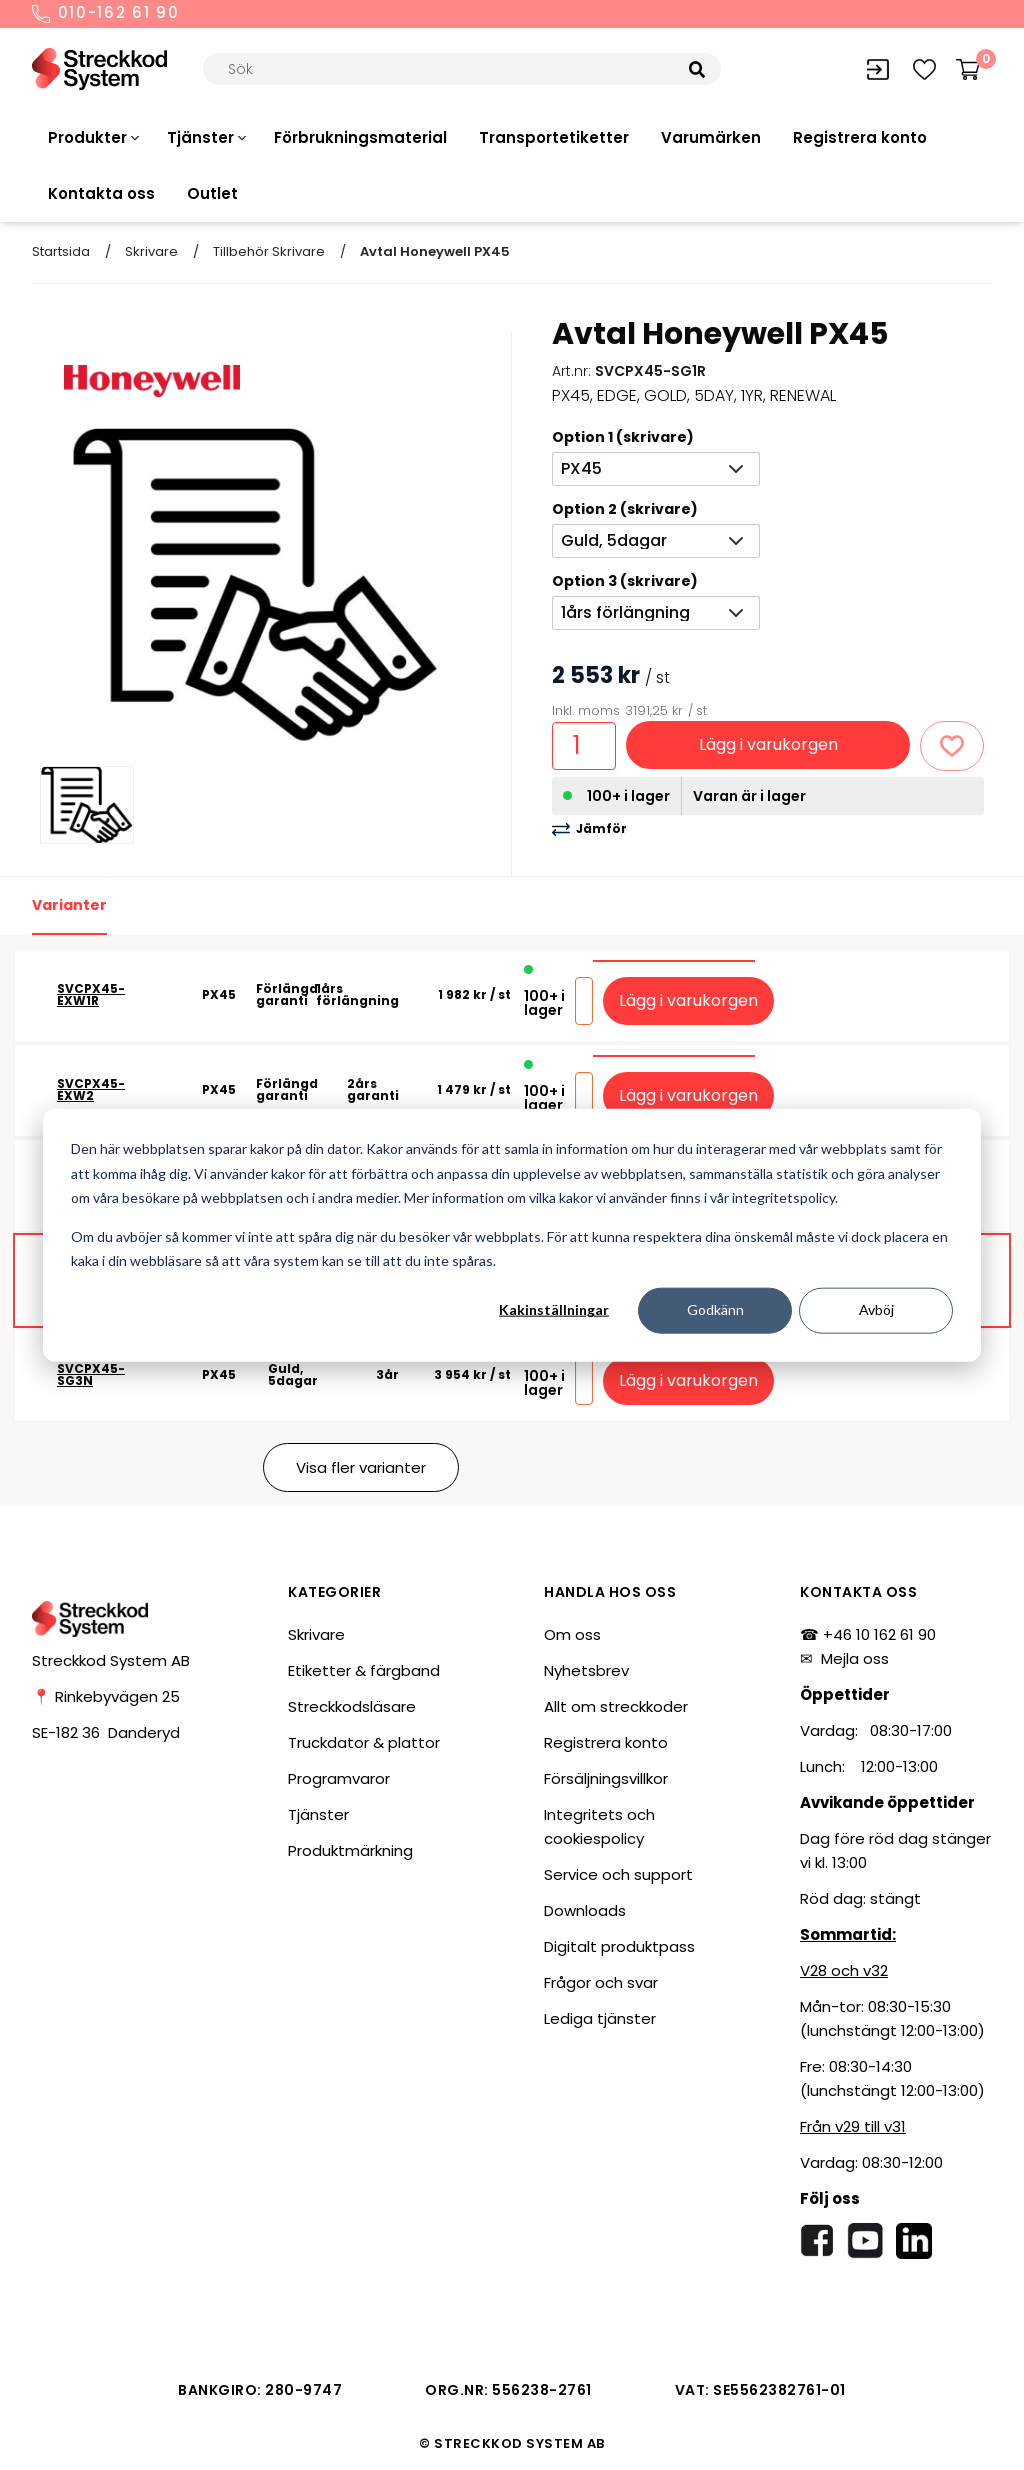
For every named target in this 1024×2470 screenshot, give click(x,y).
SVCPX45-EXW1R (91, 995)
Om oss (572, 1634)
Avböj (876, 1309)
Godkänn (715, 1309)
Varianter (69, 905)
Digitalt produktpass (619, 1946)
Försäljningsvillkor (606, 1778)
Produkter (87, 137)
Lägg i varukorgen (768, 744)
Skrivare (151, 251)
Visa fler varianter (361, 1467)
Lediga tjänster (600, 2018)
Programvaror (339, 1778)
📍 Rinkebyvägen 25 (106, 1696)
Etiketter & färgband (364, 1670)
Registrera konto (860, 137)
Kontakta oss (101, 193)
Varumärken (711, 137)
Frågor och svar (601, 1982)
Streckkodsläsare (352, 1706)
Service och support (618, 1874)
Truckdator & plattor (364, 1742)
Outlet (212, 193)
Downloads (585, 1910)
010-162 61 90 (106, 14)
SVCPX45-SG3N (91, 1375)
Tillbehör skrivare (269, 251)
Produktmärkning (350, 1850)
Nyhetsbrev (586, 1670)
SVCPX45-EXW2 (91, 1090)
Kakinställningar (554, 1309)
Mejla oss (855, 1658)
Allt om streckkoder (616, 1706)
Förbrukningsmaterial (360, 137)
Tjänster (200, 137)
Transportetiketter (554, 137)
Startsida (61, 251)
